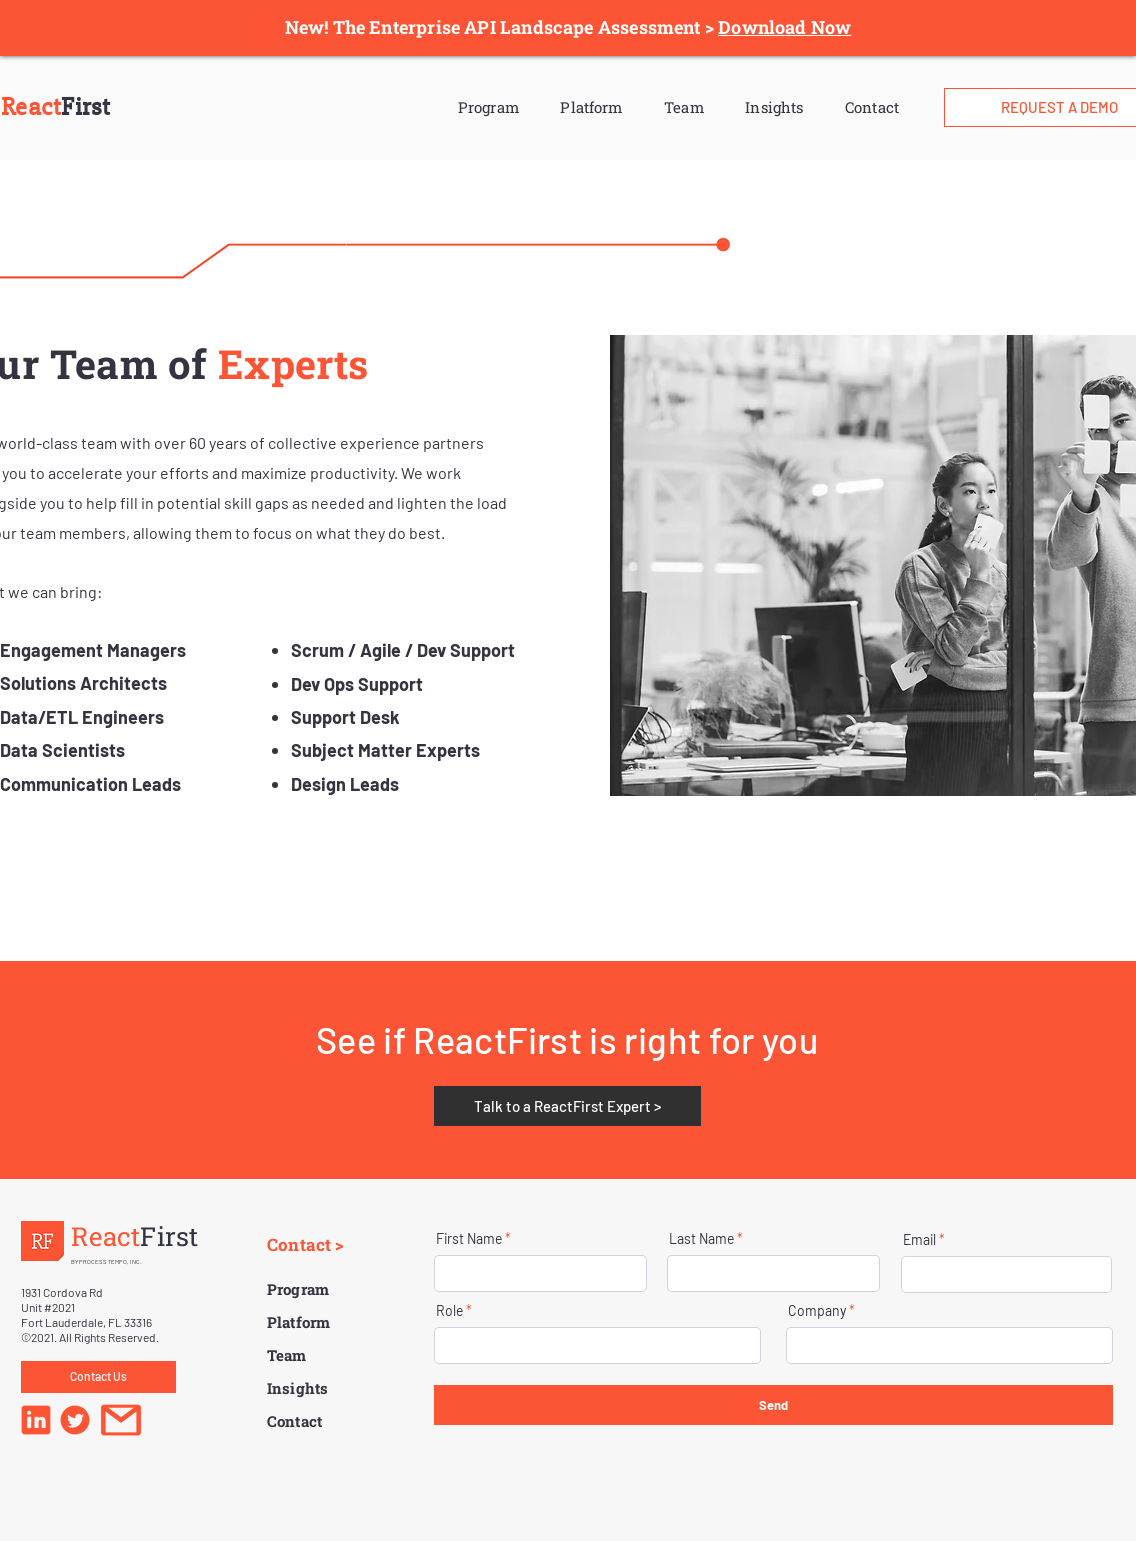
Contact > (306, 1244)
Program (488, 107)
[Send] (773, 1405)
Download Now (784, 27)
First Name (469, 1239)
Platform (591, 107)
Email (919, 1240)
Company (817, 1311)
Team (684, 107)
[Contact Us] (98, 1377)
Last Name (701, 1239)
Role (449, 1311)
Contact (872, 107)
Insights (774, 107)
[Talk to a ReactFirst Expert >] (567, 1106)
